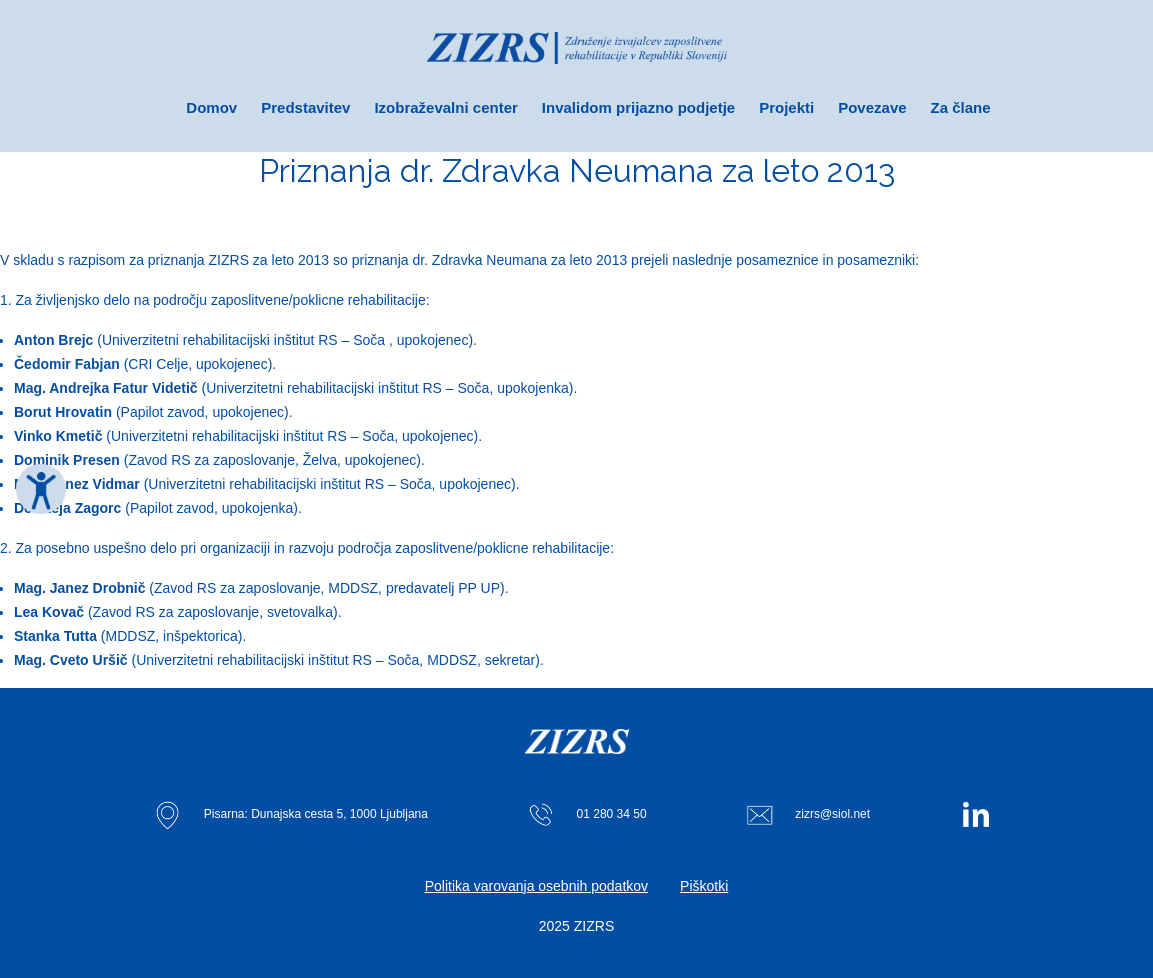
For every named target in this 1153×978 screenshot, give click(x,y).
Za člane (961, 107)
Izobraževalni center (445, 107)
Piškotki (704, 886)
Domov (211, 107)
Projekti (786, 107)
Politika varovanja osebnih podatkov (536, 886)
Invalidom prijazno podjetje (638, 107)
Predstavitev (305, 107)
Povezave (872, 107)
